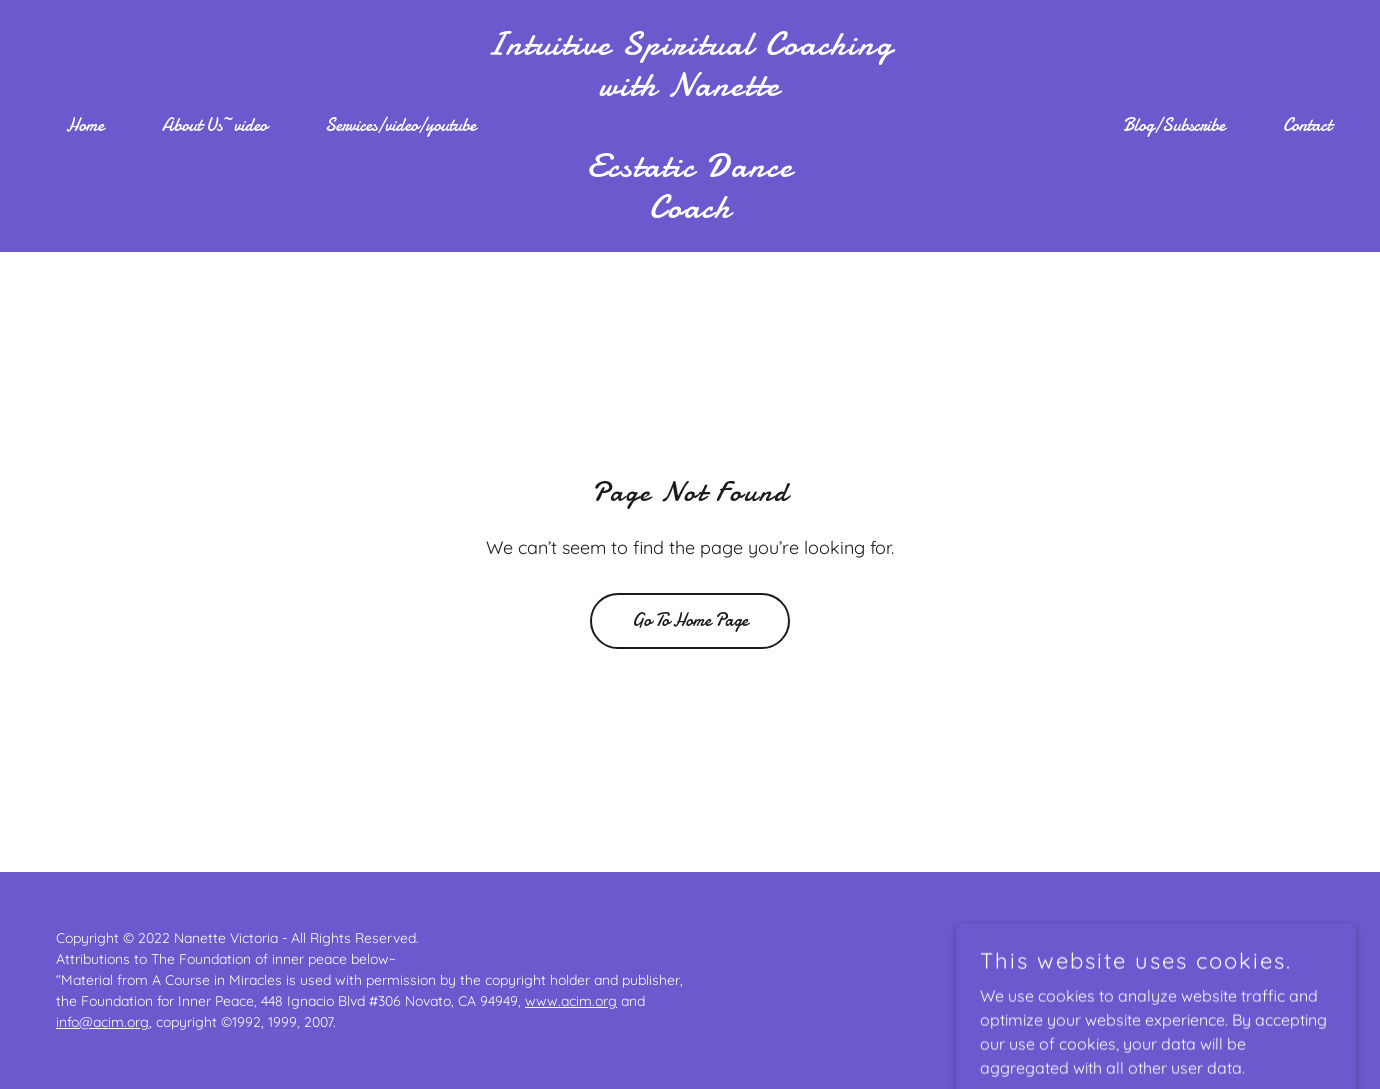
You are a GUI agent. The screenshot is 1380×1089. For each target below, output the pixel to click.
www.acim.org (571, 1001)
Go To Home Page (690, 620)
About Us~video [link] (214, 125)
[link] (690, 212)
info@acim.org (102, 1022)
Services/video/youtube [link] (400, 125)
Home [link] (85, 125)
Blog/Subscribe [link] (1174, 125)
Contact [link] (1307, 125)
